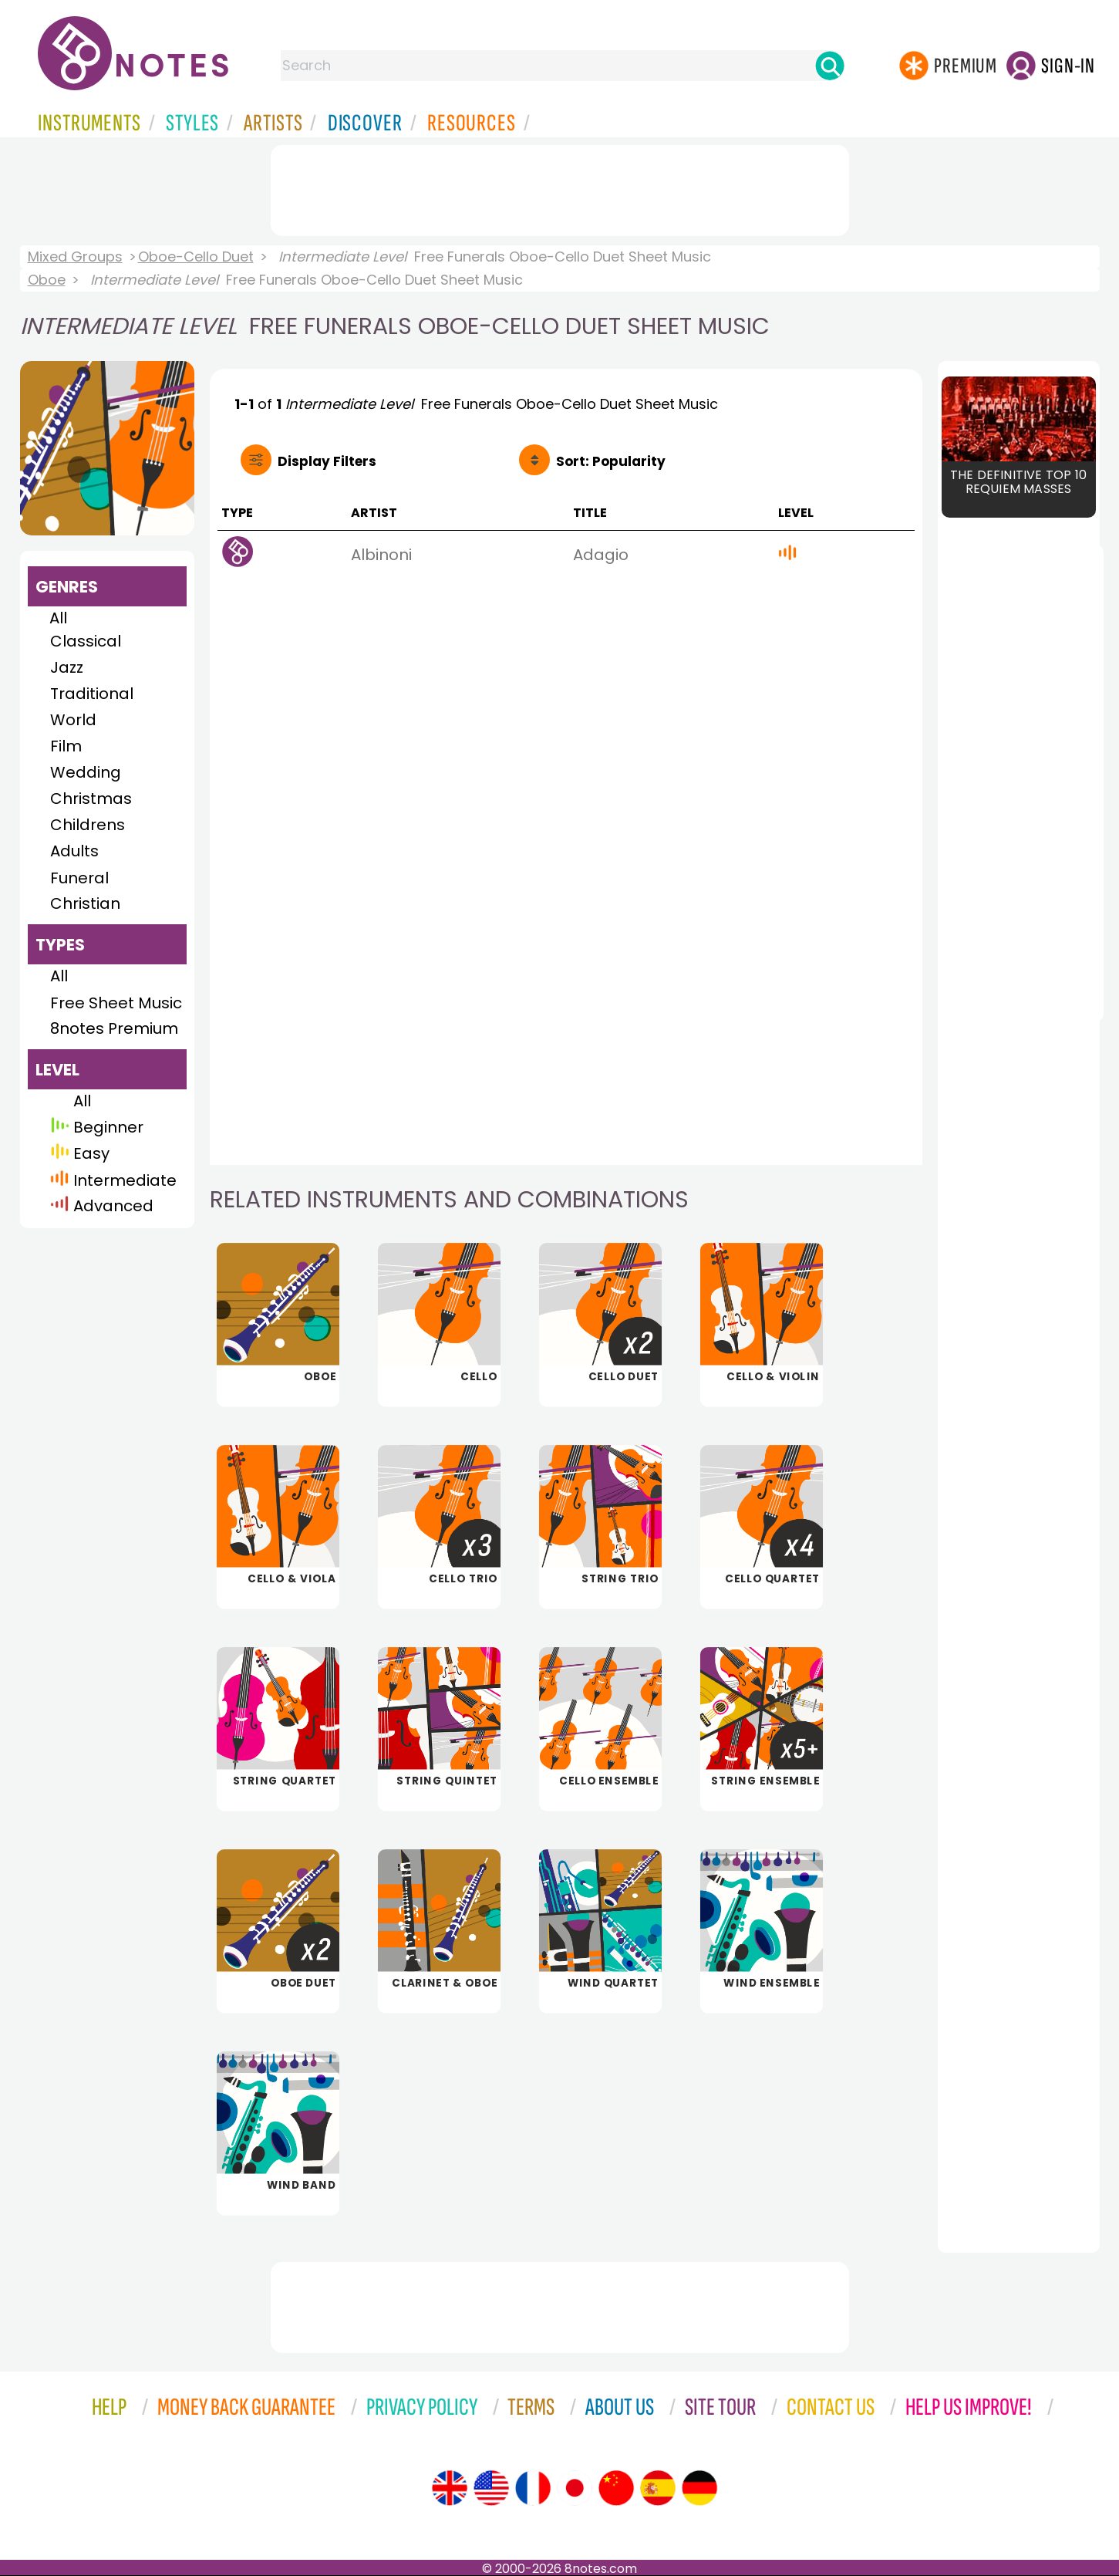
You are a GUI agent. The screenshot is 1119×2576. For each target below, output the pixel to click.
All (58, 618)
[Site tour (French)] (533, 2488)
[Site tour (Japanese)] (574, 2488)
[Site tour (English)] (449, 2488)
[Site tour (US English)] (491, 2488)
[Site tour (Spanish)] (658, 2488)
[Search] (829, 65)
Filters (327, 461)
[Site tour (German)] (699, 2488)
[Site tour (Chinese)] (616, 2488)
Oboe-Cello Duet (196, 256)
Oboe (47, 279)
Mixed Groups (75, 256)
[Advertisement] (560, 187)
